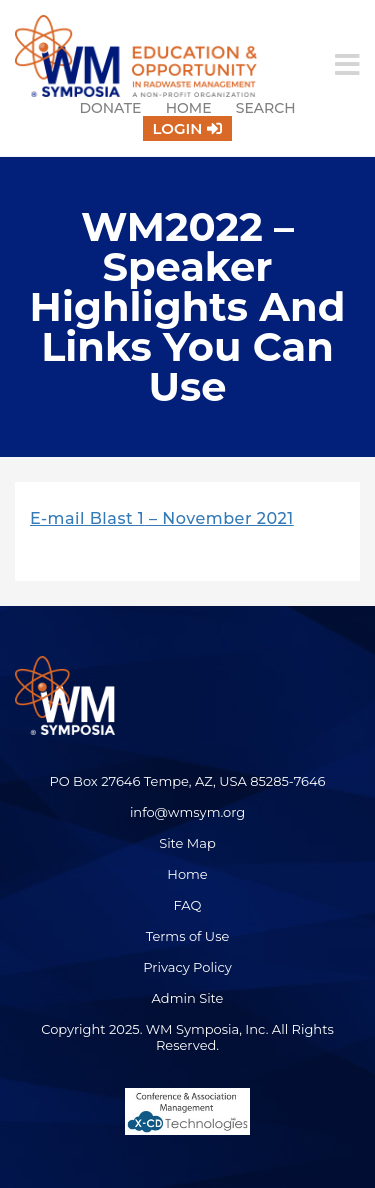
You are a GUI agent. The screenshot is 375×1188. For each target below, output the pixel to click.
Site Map (187, 843)
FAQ (188, 905)
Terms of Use (188, 936)
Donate (110, 108)
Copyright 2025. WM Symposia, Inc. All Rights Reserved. (187, 1037)
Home (189, 108)
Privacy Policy (187, 967)
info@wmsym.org (187, 812)
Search (266, 108)
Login (178, 128)
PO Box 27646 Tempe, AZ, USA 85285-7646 (187, 781)
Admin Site (188, 998)
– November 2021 (218, 518)
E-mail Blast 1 (87, 518)
